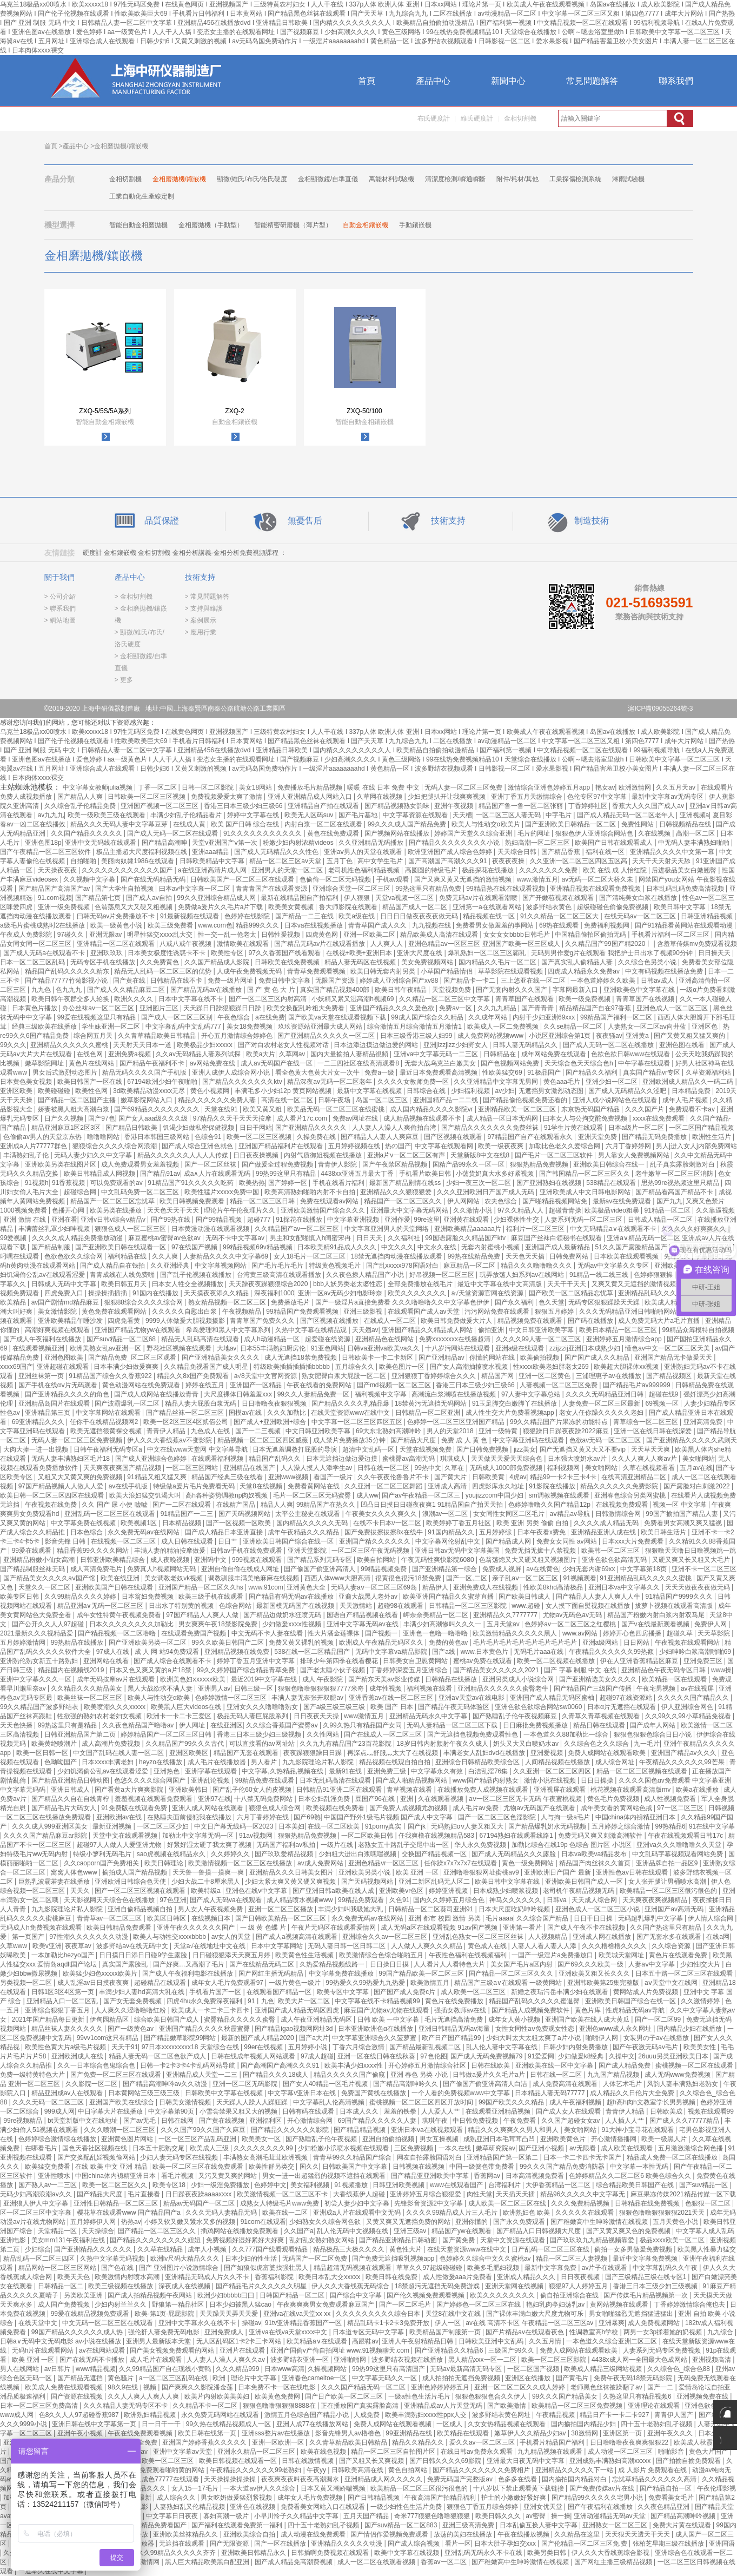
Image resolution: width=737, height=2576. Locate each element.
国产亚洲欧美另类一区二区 (148, 1642)
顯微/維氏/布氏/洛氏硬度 (252, 179)
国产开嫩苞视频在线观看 (558, 898)
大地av (227, 1348)
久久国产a (299, 2231)
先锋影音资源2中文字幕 (429, 2203)
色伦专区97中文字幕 (597, 796)
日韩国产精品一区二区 (293, 2295)
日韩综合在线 (427, 1091)
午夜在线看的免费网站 (320, 1385)
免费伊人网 (711, 1624)
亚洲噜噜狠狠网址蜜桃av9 (482, 1872)
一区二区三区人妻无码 (509, 815)
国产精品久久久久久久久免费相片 (482, 2470)
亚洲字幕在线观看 (211, 1771)
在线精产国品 (236, 1504)
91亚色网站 (327, 1348)
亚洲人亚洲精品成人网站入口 (311, 796)
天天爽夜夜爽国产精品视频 (123, 1468)
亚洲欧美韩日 (189, 1789)
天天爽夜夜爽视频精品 (655, 1900)
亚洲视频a (694, 815)
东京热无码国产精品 (591, 1109)
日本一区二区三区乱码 (33, 962)
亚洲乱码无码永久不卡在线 (484, 2553)
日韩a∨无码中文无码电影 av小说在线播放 (61, 2341)
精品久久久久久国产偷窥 (350, 2074)
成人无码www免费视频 (678, 2074)
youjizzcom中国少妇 (496, 1495)
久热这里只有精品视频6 (638, 2396)
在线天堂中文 (38, 2323)
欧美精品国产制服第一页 (445, 2332)
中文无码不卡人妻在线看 (267, 1633)
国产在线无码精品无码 (154, 879)
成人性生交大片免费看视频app (511, 1412)
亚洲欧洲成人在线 (78, 2056)
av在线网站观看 (103, 2350)
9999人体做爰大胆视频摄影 (186, 1321)
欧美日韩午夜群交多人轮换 (71, 999)
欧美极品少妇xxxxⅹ (205, 1045)
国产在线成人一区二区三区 (383, 1734)
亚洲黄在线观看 (466, 1219)
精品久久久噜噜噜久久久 (537, 1265)
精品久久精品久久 (419, 2442)
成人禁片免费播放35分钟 (350, 1440)
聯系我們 (676, 80)
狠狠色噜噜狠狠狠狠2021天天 (663, 2212)
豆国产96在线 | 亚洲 (385, 1799)
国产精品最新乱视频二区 (425, 2047)
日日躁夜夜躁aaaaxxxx (199, 2194)
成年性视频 (386, 1688)
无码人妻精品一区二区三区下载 (453, 1725)
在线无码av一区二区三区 (641, 916)
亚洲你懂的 (472, 2222)
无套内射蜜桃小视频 (491, 1247)
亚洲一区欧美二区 (370, 934)
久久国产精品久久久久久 (87, 833)
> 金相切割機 (133, 596)
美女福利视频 (310, 2185)
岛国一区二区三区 (382, 1100)
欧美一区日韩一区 (43, 1753)
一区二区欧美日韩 (368, 1835)
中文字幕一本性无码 (640, 2166)
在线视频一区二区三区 (124, 1541)
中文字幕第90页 (172, 2111)
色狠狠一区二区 (708, 2203)
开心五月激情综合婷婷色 (237, 1035)
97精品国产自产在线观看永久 (531, 1137)
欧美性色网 (92, 1091)
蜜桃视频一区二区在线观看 (695, 2065)
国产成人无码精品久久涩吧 (628, 1091)
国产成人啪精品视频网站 (412, 1780)
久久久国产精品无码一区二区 (364, 2387)
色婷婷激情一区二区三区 (231, 1697)
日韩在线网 (178, 2120)
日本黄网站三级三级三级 (144, 2093)
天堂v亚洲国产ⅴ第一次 (225, 842)
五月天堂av (504, 1624)
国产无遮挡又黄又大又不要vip (584, 1449)
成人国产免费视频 (64, 2304)
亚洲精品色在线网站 (385, 1339)
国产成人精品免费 (625, 2065)
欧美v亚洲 (47, 1946)
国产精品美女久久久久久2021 (497, 1670)
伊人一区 (448, 2323)
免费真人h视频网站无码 (162, 1569)
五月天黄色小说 (676, 2222)
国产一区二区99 (659, 2019)
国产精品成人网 (509, 1541)
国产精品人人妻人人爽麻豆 (380, 1137)
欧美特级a (206, 1891)
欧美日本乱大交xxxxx (330, 2277)
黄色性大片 (406, 2249)
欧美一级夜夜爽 (501, 1146)
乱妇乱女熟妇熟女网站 (322, 2240)
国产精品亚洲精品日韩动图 (71, 1780)
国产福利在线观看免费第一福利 (237, 2525)
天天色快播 (17, 1725)
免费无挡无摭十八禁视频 (540, 1550)
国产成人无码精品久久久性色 (277, 852)
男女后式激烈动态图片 (65, 1072)
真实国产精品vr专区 (652, 1072)
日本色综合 (87, 1532)
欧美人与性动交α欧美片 (487, 824)
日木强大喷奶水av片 (578, 1458)
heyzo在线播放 (161, 1762)
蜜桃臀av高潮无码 (409, 1458)
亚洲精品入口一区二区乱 (62, 2001)
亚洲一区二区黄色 (545, 1376)
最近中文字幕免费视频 (646, 2258)
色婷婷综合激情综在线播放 (58, 2139)
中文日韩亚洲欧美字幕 (542, 1330)
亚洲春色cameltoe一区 (315, 2378)
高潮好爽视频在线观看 (58, 1330)
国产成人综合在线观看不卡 (173, 1661)
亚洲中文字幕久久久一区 (36, 1679)
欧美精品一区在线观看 (675, 1679)
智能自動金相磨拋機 (138, 225)
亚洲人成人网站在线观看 (208, 1808)
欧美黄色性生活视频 (305, 1955)
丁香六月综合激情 (359, 2047)
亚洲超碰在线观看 (63, 1366)
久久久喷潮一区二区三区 (120, 2130)
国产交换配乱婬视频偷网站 (97, 2157)
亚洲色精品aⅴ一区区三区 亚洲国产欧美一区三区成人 (485, 944)
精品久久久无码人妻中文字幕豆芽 (119, 824)
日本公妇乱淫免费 (324, 1799)
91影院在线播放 (553, 1486)
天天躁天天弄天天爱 (230, 2313)
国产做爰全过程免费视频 (278, 1164)
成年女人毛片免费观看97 (228, 1982)
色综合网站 (236, 1606)
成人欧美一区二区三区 (474, 1992)
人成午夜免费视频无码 (250, 971)
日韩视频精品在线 (686, 824)
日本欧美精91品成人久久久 (337, 1247)
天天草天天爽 (651, 1449)
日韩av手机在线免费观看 (247, 1550)
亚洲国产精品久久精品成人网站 (428, 1330)
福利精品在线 (128, 1256)
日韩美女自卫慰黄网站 (416, 1661)
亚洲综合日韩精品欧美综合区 (478, 1762)
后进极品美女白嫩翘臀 (685, 870)
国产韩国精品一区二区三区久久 (585, 1173)
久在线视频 (655, 833)
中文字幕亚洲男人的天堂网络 (387, 1229)
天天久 (80, 1891)
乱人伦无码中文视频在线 (353, 2231)
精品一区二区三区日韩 (263, 1201)
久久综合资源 (672, 1946)
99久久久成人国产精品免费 (408, 824)
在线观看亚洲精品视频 (499, 2111)
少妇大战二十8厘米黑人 (206, 1881)
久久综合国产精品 (543, 1918)
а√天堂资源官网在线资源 (489, 1293)
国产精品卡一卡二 (470, 980)
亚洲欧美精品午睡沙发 (71, 1321)
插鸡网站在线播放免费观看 (240, 2231)
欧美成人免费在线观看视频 (64, 2387)
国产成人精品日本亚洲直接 (224, 1532)
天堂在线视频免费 (426, 1449)
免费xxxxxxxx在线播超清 (455, 1339)
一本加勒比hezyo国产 (63, 1955)
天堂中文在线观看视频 (125, 1835)
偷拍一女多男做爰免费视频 (634, 2249)
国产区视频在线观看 (454, 1137)
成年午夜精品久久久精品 (304, 1532)
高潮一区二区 (696, 833)
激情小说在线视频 (550, 1780)
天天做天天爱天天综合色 (507, 1458)
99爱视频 (14, 1238)
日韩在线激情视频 (308, 2461)
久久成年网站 (488, 1017)
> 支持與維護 (204, 608)
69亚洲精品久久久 (39, 1422)
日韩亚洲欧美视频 (399, 2185)
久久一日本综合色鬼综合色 (97, 2065)
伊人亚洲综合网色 (688, 1707)
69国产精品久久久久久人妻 (378, 2120)
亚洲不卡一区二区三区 (704, 1569)
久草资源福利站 (709, 1072)
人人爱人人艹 (441, 2111)
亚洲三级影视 (363, 1311)
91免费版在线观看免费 (135, 1808)
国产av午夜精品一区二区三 (422, 1495)
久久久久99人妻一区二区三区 (539, 1339)
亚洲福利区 (266, 2120)
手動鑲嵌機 (415, 225)
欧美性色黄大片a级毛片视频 (66, 2047)
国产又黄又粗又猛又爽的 (690, 1035)
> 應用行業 (200, 632)
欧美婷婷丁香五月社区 (459, 1523)
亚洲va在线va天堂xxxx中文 (289, 2332)
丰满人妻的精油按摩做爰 (170, 1550)
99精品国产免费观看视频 (303, 1311)
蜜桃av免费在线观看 (483, 1661)
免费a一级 (380, 1072)
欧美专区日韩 (20, 1596)
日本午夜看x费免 (542, 1532)
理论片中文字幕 (254, 2378)
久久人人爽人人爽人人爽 (144, 2396)
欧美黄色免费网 (278, 2396)
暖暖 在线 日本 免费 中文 (384, 787)
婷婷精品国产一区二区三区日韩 (167, 1734)
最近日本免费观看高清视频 (439, 1072)
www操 (721, 1670)
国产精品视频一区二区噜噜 (117, 1633)
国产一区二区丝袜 (211, 1164)
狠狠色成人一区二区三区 (131, 1229)
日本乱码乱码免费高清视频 (686, 888)
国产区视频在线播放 (330, 1321)
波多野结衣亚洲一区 (300, 2359)
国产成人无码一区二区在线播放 (609, 1045)
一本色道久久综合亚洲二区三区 (612, 2341)
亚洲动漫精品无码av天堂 (610, 2516)
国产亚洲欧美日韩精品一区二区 (571, 824)
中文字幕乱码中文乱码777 (184, 1026)
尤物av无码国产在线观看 (540, 1808)
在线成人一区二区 (390, 1321)
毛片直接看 (145, 2194)
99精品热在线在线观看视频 (506, 888)
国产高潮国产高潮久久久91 (448, 861)
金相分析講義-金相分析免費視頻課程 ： (229, 553)
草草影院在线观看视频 (511, 971)
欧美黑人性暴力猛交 (707, 2249)
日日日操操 (598, 1780)
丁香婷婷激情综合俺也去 (690, 2304)
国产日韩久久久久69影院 (446, 2461)
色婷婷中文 (270, 2185)
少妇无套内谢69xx (589, 1569)
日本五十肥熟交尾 (159, 2148)
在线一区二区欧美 (334, 1826)
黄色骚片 (121, 2378)
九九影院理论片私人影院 (318, 1762)
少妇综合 (38, 2249)
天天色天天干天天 (174, 1210)
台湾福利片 (505, 2185)
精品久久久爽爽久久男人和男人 (514, 2130)
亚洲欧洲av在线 (120, 1817)
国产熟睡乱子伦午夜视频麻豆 (516, 1716)
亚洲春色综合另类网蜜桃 (630, 1495)
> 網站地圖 (60, 620)
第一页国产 (29, 1937)
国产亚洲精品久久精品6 (450, 2350)
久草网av (293, 1054)
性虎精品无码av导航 (636, 2010)
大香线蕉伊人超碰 (360, 2194)
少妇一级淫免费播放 (221, 2185)
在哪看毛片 (42, 2148)
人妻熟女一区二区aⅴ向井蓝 (648, 1026)
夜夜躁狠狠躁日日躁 (313, 1753)
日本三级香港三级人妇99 (417, 1035)
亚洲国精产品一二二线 (446, 1100)
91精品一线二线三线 (599, 1275)
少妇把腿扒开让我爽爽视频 (447, 796)
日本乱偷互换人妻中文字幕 (539, 2525)
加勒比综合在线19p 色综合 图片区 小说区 (572, 1845)
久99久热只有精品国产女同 (363, 1725)
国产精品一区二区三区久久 (157, 2231)
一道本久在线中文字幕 (51, 2571)
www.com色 (215, 925)
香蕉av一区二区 (444, 2562)
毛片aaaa (499, 1918)
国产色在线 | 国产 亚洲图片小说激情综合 (160, 2268)
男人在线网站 (20, 2369)
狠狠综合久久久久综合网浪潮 (115, 1146)
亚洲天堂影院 (308, 1550)
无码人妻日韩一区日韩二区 (347, 1946)
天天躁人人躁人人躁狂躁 (252, 2102)
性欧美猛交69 (503, 1072)
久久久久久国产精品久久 (694, 1697)
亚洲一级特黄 (499, 1431)
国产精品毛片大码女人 (64, 1808)
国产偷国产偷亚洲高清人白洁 (486, 2084)
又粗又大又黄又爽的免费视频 (81, 1477)
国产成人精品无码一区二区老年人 (626, 815)
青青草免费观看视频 (317, 971)
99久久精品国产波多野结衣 (40, 1707)
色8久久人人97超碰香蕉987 (80, 2415)
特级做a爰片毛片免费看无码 (194, 1486)
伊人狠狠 (357, 898)
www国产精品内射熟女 (486, 1780)
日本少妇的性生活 (251, 2258)
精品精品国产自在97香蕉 (596, 1008)
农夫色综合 (501, 1201)
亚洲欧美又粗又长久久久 (595, 1973)
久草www (14, 1946)
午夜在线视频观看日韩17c (686, 1835)
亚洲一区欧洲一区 (279, 2442)
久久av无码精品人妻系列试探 (199, 1054)
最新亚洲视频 (112, 1826)
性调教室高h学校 (594, 2332)
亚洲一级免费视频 (64, 907)
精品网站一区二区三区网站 (58, 2268)
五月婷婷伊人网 (93, 2222)
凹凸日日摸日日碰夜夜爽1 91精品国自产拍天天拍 (433, 1504)
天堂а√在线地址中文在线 (211, 1946)
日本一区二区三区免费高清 (39, 2405)
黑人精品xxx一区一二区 (483, 2359)
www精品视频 (96, 2369)
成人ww (367, 1495)
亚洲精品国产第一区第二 (503, 2157)
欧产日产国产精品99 (452, 2038)
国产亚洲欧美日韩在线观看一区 (121, 1247)
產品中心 (433, 80)
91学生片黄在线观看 (574, 1127)
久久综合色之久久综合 (597, 1743)
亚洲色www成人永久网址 (616, 2028)
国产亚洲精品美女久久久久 (221, 1357)
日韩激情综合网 (618, 1514)
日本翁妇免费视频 (148, 1596)
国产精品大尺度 (413, 1440)
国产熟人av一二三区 (48, 2185)
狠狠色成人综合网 (275, 1808)
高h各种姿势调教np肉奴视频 (227, 1495)
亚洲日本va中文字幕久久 (625, 1587)
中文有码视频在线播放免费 (665, 971)
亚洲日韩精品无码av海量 (455, 2028)
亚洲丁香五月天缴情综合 (527, 796)
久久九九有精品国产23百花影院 (346, 1743)
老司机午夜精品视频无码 (579, 1891)
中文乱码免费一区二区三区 (141, 1192)
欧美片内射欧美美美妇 (217, 2396)
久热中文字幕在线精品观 (311, 1330)
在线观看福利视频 (218, 1458)
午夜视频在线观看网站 (688, 1642)
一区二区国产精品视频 (701, 1127)
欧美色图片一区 (402, 1366)
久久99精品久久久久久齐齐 (177, 2553)
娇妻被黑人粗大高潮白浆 (74, 1109)
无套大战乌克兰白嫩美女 (440, 1063)
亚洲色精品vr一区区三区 (384, 1863)
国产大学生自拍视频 (125, 888)
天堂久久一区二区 (45, 1587)
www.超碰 (527, 1606)
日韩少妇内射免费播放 (576, 2047)
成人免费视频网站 (654, 2323)
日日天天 (370, 1238)
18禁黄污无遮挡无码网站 (432, 1403)
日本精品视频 (182, 1523)
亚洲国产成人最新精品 (558, 1247)
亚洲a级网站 (601, 1642)
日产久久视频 (64, 1118)
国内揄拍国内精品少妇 (584, 2424)
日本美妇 (291, 1826)
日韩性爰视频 (281, 934)
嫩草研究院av (495, 2148)
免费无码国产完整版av (460, 2479)
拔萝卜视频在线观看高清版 (674, 1606)
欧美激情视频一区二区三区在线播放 (241, 1863)
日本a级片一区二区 (637, 1127)
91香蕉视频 (69, 1183)
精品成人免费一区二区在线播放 (673, 2157)
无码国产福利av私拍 (286, 1845)
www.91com (265, 1587)
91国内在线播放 (156, 1293)
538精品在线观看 (612, 1183)
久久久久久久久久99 (264, 2148)
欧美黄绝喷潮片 (54, 1743)
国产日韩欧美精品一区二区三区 (281, 1918)
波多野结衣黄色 (549, 907)
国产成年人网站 (653, 1725)
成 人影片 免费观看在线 (653, 2470)
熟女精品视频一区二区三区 (228, 1302)
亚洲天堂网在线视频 (515, 2286)
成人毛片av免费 (476, 1808)
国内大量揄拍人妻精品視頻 (350, 1054)
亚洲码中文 (211, 1560)
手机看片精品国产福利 (553, 2442)
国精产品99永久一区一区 (470, 1164)
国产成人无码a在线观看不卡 (45, 953)
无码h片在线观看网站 (44, 2350)
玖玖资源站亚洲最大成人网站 (321, 1026)
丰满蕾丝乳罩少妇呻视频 (54, 1229)
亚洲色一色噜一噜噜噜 (436, 1633)
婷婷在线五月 (205, 1385)
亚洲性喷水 (55, 2176)
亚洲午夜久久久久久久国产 (196, 1927)
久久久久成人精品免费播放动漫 (78, 1238)
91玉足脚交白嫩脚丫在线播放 (515, 1403)
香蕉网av (488, 2176)
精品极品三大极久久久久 (349, 2249)
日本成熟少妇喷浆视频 (506, 1891)
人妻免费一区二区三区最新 (602, 1403)
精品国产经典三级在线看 (227, 1477)
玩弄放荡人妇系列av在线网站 (523, 1275)
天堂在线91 (222, 1109)
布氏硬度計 (433, 118)
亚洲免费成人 (224, 2332)
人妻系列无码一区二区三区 (584, 1219)
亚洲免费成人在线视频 (486, 1587)
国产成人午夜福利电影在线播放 (188, 1973)
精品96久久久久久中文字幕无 (583, 2194)
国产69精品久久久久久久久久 (157, 1109)
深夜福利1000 (274, 1293)
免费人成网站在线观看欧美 (607, 1753)
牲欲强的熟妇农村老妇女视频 (100, 1716)
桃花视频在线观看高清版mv (631, 1789)
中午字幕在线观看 (645, 1063)
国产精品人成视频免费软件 (531, 2010)
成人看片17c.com (303, 1118)
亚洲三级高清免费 (469, 2525)
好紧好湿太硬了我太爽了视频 (210, 1845)
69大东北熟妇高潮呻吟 (389, 1431)
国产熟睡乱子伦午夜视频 (321, 2139)
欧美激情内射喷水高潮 (128, 2277)
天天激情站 (357, 1606)
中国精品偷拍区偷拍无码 (591, 934)
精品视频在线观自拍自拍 (395, 1762)
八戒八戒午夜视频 (186, 944)
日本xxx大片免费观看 (633, 1541)
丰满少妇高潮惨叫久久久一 (443, 1624)
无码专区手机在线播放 (103, 962)
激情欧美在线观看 (243, 944)
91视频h (37, 1183)
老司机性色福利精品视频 (364, 870)
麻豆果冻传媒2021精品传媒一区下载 (683, 2194)
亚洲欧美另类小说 (365, 1872)
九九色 (41, 990)
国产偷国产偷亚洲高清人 (320, 1569)
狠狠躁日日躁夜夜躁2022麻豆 (566, 1431)
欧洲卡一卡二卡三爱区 (180, 1716)
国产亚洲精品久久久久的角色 (68, 1394)
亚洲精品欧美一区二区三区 (517, 1109)
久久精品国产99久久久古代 (185, 1743)
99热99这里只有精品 (286, 1173)
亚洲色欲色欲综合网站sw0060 (539, 1707)
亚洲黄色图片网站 (128, 2139)
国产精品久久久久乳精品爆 (351, 1403)
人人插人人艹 (625, 2120)
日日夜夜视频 (581, 2277)
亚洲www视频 (289, 1477)
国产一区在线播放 (281, 2543)
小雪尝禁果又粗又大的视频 (239, 2111)
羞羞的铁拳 (401, 2111)
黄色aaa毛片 (562, 1081)
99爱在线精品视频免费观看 (91, 2313)
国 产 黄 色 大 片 (272, 990)
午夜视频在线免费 (51, 1504)
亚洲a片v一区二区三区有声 (407, 1155)
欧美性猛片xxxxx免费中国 (222, 1192)
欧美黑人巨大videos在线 (187, 1707)
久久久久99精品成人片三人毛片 (453, 2212)
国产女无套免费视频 (133, 2001)
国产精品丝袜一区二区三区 (185, 1412)
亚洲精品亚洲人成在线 (604, 1532)
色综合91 (209, 1137)
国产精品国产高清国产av (55, 888)
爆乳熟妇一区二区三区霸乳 (487, 953)
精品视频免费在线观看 (530, 1321)
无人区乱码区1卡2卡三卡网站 (239, 2341)
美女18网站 (256, 787)
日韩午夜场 (335, 1100)
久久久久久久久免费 (549, 870)
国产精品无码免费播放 (655, 1137)
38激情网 (585, 2433)
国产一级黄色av (131, 2028)
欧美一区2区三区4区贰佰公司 (186, 1422)
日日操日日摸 (390, 1964)
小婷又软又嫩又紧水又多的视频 (190, 2222)
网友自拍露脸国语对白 (430, 2157)
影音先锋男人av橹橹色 (348, 2433)
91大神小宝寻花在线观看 (639, 2130)
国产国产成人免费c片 (405, 1992)
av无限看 (583, 2148)
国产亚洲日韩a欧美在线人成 (334, 1891)
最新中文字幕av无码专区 (668, 796)
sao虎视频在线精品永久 (172, 1854)
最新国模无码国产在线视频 (296, 1606)
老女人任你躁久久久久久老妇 (602, 1412)
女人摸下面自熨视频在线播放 (589, 1606)
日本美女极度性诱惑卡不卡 (167, 953)
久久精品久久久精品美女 (87, 1688)
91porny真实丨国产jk (396, 1826)
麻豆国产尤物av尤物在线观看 (387, 2010)
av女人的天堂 (232, 1937)
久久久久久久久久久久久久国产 (128, 870)
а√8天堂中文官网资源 (266, 1376)
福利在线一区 (606, 852)
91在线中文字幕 (712, 1826)
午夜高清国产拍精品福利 (440, 2497)
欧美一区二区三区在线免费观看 (198, 2166)
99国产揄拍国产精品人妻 (683, 1514)
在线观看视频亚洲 (39, 1348)
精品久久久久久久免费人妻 (217, 1100)
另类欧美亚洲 (84, 2295)
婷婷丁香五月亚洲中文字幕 (256, 1661)
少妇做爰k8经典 (582, 2056)
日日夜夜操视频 (256, 1155)
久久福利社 (405, 1238)
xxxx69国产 (16, 1366)
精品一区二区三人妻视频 (572, 2258)
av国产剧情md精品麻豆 (66, 1302)
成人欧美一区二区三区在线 (508, 2203)
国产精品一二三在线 (305, 916)
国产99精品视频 (220, 1219)
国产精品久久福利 (592, 1072)
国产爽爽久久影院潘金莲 (198, 2387)
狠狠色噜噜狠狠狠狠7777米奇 (322, 1688)
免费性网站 (638, 824)
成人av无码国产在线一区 (277, 1063)
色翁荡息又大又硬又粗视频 (134, 907)
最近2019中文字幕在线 (265, 1679)
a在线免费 (270, 1017)
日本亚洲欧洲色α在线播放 (376, 2028)
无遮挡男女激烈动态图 (552, 1091)
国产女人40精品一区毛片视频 (326, 2084)
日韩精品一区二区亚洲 (428, 1412)
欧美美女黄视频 (291, 907)
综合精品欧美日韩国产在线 (635, 2185)
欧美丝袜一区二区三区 (90, 1697)
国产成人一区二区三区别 (177, 1017)
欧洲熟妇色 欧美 (527, 2212)
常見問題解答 (592, 80)
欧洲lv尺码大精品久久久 (186, 2258)
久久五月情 (546, 2341)
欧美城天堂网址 (622, 1955)
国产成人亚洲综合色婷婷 (151, 1458)
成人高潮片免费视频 (112, 1743)
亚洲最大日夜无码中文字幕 (526, 2461)
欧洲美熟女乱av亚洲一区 (106, 1348)
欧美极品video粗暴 (613, 1210)
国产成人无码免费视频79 (487, 2056)
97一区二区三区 (681, 1808)
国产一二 (661, 2387)
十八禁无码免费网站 (264, 1799)
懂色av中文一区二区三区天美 (668, 1348)
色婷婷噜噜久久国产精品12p (550, 1504)
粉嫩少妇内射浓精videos (299, 842)
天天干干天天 (567, 1284)
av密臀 (536, 2516)
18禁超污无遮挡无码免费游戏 (438, 2286)
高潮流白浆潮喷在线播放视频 (454, 1394)
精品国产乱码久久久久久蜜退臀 (535, 2001)
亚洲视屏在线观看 (560, 1789)
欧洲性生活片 (712, 1137)
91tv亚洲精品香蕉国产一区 (304, 2323)
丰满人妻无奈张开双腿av (308, 1697)
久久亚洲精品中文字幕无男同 (497, 1081)
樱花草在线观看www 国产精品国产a (129, 2212)
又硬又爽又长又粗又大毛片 (692, 1560)
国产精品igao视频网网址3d (294, 2028)
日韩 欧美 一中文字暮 (389, 2019)
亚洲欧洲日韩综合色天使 (131, 1881)
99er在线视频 (264, 2047)
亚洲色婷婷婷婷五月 (441, 2387)
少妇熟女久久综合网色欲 (325, 2222)
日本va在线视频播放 (314, 925)
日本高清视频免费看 (536, 2176)
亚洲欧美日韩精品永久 (254, 2553)
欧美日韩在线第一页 (208, 2433)
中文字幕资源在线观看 (416, 815)
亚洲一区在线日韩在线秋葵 (377, 2056)
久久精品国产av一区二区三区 (298, 1229)
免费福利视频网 (607, 925)
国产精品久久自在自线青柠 (71, 1799)
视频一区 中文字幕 (680, 1504)
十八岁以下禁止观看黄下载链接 (519, 2488)
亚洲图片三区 (160, 1008)
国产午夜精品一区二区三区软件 (46, 852)
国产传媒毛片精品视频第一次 (646, 2295)
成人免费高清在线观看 (566, 2084)
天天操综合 (98, 2231)
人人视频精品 (548, 1937)
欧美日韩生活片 (664, 1532)
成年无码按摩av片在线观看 (117, 1679)
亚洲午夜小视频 (80, 2433)
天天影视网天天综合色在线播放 (110, 1900)
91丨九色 (261, 2001)
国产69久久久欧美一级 (591, 1964)
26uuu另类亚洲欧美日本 (674, 2056)
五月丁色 (340, 861)
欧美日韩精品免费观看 (120, 1927)
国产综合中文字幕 (356, 2295)
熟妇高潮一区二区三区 (538, 842)
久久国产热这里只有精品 (666, 1927)
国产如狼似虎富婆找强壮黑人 (267, 2268)
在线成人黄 (190, 824)
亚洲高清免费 (703, 1422)
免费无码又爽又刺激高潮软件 (601, 1835)
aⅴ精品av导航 (571, 1514)
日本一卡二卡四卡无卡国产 (583, 2157)
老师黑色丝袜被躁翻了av (607, 2387)
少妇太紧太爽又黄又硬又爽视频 (291, 1881)
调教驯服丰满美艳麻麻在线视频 (254, 1578)
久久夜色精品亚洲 (664, 2507)
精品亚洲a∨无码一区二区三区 (101, 1606)
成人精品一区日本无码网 (503, 1118)
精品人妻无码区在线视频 (360, 962)
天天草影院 (715, 1633)
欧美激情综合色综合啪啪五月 (382, 1955)
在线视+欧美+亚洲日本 (360, 953)
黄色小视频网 (210, 1091)
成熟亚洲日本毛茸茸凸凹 (499, 2139)
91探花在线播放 (300, 1219)
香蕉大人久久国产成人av (649, 806)
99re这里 (427, 1219)
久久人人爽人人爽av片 (645, 1458)
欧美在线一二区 (285, 2212)
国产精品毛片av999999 (637, 1385)
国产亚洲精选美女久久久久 (599, 1679)
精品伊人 (436, 1587)
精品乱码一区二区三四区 (39, 2258)
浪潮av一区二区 (446, 1514)
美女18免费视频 (251, 1026)
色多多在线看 (518, 2479)
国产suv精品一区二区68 (122, 1339)
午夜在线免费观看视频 (141, 2433)
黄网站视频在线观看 (620, 2304)
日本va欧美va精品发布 (595, 1854)
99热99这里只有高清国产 (389, 2369)
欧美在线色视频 (324, 2451)
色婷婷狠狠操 (654, 1275)
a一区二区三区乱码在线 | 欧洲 (183, 2378)
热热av (131, 2222)
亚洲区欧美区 (189, 1753)
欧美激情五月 (430, 1982)
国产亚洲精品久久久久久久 (94, 2249)
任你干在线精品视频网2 (105, 1422)
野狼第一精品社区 (178, 2304)
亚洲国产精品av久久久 (684, 1753)
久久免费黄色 (160, 962)
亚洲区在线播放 (528, 2378)
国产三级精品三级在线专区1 (646, 2277)
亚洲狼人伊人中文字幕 (36, 2203)
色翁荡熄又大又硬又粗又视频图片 (528, 1560)
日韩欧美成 (667, 2111)
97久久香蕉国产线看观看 (286, 953)
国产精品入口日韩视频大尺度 (539, 2231)
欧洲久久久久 (134, 999)
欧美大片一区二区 (304, 2001)
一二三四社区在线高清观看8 (359, 1063)
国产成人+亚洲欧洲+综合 (271, 1422)
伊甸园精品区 (110, 2019)
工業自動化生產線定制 (141, 196)
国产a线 (444, 1651)
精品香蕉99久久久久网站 (94, 1550)
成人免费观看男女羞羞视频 (141, 1164)
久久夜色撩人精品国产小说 (366, 1275)
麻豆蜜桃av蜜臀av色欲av (165, 1238)
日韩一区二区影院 (208, 787)
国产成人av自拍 (150, 898)
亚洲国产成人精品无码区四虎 (298, 2010)
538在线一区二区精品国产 (312, 1651)
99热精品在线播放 (78, 1642)
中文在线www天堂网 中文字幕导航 (198, 1449)
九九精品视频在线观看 (550, 2451)
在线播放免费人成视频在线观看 (483, 1789)
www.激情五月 (538, 879)
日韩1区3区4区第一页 (63, 1992)
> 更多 (124, 680)
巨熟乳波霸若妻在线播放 (54, 1881)
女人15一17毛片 (195, 2488)
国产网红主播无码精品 (271, 1973)
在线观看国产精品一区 (280, 1992)
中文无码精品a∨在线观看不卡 (614, 1229)
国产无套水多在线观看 (669, 1937)
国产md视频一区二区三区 (395, 1385)
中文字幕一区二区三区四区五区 (357, 1422)
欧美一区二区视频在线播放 (556, 1661)
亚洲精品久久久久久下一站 (575, 2470)
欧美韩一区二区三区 (611, 1550)
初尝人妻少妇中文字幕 (357, 2203)
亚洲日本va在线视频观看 (427, 2130)
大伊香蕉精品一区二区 (559, 2185)
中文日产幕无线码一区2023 (234, 1826)
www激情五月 (365, 1716)
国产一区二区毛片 (406, 2304)
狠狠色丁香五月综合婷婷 (483, 2507)
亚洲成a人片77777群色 (34, 1146)
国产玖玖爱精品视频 (285, 1854)
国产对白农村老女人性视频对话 (284, 1045)
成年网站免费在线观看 (554, 1054)
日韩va (557, 1900)
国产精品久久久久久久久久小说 (455, 842)
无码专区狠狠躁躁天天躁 (604, 1302)
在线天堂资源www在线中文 (351, 1412)
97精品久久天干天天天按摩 (233, 1118)
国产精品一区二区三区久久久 (512, 1973)
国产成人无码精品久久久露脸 (514, 1854)
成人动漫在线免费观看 (314, 2534)
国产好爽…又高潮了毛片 (189, 1964)
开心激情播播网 (614, 2139)
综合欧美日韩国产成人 (167, 2019)
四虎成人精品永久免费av (584, 971)
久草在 (455, 1468)
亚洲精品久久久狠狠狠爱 (396, 1192)
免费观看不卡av (692, 1109)
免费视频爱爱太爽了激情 (227, 796)
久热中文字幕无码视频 (113, 2258)
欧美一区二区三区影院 (554, 2359)
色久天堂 (552, 1302)
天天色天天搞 (526, 1256)
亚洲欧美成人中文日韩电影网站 (586, 1192)
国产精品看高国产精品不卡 (675, 1192)
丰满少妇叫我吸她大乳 (351, 1909)
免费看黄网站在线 (314, 1486)
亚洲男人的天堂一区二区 (287, 870)
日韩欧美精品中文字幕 (213, 861)
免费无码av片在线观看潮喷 (479, 898)
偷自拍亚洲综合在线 (570, 2295)
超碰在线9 (664, 1394)
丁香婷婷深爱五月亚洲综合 (409, 1670)
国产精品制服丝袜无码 (33, 1569)
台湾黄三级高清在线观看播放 (280, 1275)
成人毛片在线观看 (156, 2359)
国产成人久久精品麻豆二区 (127, 990)
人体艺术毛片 (623, 2084)
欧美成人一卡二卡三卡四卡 (211, 2010)
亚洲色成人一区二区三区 (672, 1008)
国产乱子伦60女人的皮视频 (253, 1789)
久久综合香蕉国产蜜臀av (283, 1725)
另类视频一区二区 (27, 1982)
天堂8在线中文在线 (454, 2313)
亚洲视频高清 (712, 2359)
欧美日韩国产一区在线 (90, 1081)
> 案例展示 (200, 620)
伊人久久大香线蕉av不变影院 (170, 1440)
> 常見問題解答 (207, 596)
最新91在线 (346, 1771)
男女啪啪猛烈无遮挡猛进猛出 (632, 2313)
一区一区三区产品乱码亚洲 (198, 2139)
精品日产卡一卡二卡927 (615, 2415)
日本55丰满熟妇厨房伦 (274, 1348)
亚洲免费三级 (387, 1771)
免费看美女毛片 (671, 2497)
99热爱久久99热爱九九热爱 (366, 1982)
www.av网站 (581, 1633)
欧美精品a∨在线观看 (318, 2341)
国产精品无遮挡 (80, 2378)
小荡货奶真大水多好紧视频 (495, 1173)
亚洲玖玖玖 (107, 953)
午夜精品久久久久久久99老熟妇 (256, 2470)
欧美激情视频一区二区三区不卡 (283, 2194)
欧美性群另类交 (272, 2166)
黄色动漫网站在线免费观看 (142, 1385)
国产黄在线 (130, 980)
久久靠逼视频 (715, 1210)
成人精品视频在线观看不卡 (423, 1118)
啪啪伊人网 (603, 2038)
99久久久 (13, 1045)
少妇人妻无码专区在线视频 (180, 2157)
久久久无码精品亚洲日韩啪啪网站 (628, 1311)
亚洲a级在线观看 (520, 1348)
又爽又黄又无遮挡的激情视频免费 (641, 1284)
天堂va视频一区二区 (405, 898)
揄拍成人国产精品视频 (135, 1872)
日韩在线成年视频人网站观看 (254, 2056)
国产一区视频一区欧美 (239, 1523)
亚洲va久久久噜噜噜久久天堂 (679, 1845)
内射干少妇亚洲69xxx (545, 1017)
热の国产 (398, 1146)
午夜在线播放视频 (524, 2534)
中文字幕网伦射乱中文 (448, 1541)
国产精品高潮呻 (165, 842)
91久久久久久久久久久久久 (263, 833)
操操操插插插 (108, 1293)
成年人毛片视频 (685, 1100)
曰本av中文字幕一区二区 (196, 888)
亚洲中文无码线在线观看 (101, 842)
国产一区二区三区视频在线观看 (141, 1891)
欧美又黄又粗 (263, 1109)
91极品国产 (544, 1072)
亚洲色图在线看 (682, 1045)
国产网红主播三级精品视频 (614, 2562)
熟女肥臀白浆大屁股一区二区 (345, 1376)
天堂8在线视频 (262, 1486)
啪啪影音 (672, 2451)
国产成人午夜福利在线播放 (43, 1339)
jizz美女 (525, 1449)
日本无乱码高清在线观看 (336, 1780)
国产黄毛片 (573, 2378)
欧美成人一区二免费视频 (503, 1026)
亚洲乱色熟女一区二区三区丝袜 (479, 1937)
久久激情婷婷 (701, 2001)
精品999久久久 (258, 925)
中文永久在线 (437, 1247)
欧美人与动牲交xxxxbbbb (170, 1937)
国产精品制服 (51, 1247)
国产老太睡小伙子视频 (333, 1670)
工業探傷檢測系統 (575, 179)
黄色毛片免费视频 (614, 1799)
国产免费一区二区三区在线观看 (116, 2074)
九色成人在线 (211, 1431)
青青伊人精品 (167, 1431)
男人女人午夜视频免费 (211, 1909)
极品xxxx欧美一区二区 (673, 2240)
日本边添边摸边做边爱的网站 (377, 1045)
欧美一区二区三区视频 (260, 1137)
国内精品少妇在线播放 (690, 2028)
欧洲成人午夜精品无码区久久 (382, 1642)
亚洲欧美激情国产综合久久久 (324, 1210)
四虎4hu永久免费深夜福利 (205, 2001)
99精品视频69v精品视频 (258, 1247)
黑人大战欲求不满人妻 (161, 1688)
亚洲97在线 (214, 1799)
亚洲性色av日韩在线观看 (632, 1872)
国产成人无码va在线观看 (226, 1900)
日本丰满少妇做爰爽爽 (127, 1366)
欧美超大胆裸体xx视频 (627, 1366)
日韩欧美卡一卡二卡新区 (378, 1357)
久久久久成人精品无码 (607, 1523)
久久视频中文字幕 (90, 879)
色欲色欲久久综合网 (74, 1256)
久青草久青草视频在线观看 (601, 1716)
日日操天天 (715, 953)
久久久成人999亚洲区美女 (50, 1826)
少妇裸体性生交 (517, 1219)
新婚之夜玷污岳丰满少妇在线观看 (560, 1992)
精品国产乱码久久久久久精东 (68, 971)
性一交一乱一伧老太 (228, 934)
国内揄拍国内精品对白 (575, 2479)
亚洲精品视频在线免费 (237, 1651)
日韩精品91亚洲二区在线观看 (339, 1789)
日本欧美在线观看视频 (627, 1256)
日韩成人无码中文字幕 (64, 1284)
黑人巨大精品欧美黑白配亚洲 (208, 2562)
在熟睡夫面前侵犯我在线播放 (190, 1817)
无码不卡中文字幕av (235, 1238)
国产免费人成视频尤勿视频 (409, 1808)
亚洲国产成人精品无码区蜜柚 (553, 1697)
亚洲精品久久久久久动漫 (347, 2543)
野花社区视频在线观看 (180, 1348)
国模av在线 (246, 1412)
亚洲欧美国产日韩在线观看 (115, 1587)
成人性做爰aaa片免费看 (458, 2277)
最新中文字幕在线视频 (370, 1091)
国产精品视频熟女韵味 (397, 806)
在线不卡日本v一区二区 (388, 1523)
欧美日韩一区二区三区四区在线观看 (52, 1495)
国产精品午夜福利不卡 (152, 1063)
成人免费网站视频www (491, 1035)
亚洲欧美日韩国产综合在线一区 (289, 1541)
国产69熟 (307, 1817)
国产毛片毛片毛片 (278, 1265)
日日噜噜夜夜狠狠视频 (275, 1403)
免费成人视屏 (502, 1569)
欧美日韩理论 (164, 1863)
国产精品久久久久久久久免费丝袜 (490, 1127)
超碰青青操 (565, 1210)
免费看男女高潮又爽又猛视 (683, 1523)
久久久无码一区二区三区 (48, 2102)
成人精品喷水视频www (300, 1900)
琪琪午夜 (435, 2120)
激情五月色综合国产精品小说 (307, 2415)
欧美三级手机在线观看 (211, 1596)
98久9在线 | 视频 (133, 2387)
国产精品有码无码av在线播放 (292, 1596)
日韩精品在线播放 (452, 1679)
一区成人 (450, 2424)
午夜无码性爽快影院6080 (438, 1560)
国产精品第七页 (98, 898)
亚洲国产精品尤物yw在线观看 (138, 1330)
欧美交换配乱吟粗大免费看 (306, 1008)
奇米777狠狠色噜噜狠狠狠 (433, 2516)
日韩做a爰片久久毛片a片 (490, 2074)
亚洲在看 (64, 1219)
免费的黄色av (449, 1642)
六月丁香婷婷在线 (263, 1817)
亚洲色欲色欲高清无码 (615, 1560)
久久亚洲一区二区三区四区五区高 (579, 861)
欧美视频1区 (139, 1523)
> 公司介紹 (60, 596)
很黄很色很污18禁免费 (409, 1578)
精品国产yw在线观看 (462, 2231)
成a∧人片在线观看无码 (218, 1173)
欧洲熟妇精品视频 (150, 2415)
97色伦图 (433, 2056)
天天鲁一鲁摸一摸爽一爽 (208, 1872)
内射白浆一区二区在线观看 (324, 824)
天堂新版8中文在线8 (481, 1155)
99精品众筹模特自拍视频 (698, 1330)
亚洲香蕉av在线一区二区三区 (392, 1697)
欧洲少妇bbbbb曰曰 (226, 2295)
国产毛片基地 (358, 815)
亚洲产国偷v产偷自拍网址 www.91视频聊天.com (340, 2350)
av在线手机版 (129, 1486)
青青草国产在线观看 (525, 999)
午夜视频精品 (242, 1311)
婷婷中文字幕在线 (254, 815)
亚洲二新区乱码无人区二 (435, 1881)
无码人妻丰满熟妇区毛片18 (71, 1458)
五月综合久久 (355, 1366)
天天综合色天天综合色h (580, 1063)
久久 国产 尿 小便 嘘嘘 (115, 1504)
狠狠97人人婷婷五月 (579, 2286)
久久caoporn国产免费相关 (102, 1863)
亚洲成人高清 (448, 1486)
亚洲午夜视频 (454, 806)
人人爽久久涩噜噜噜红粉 (131, 2010)
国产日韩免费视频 (483, 1449)
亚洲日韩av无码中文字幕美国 (458, 1550)
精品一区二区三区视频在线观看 (642, 1771)
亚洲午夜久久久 (670, 2433)
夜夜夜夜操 (509, 861)
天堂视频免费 (452, 990)
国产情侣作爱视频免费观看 (390, 2534)
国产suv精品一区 (704, 2185)
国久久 (309, 2166)
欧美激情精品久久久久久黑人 (516, 1633)
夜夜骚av (609, 1035)
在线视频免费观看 (622, 1504)
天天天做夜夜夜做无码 (698, 1587)
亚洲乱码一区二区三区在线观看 (110, 1514)
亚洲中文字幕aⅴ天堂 (183, 2451)
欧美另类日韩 (547, 2553)
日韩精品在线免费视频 (648, 2203)
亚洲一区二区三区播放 (281, 1909)
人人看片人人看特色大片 (450, 1964)
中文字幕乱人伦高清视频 (329, 2102)
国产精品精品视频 (360, 2130)
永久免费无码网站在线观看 (221, 2415)
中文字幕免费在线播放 (342, 1973)
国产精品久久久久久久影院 (290, 2130)
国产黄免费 (459, 2240)
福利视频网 (564, 1468)
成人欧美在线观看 (627, 2148)
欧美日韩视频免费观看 (193, 1201)
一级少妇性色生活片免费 (406, 2507)
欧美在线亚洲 (121, 1578)
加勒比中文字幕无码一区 (198, 1835)
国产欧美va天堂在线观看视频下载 (338, 1017)
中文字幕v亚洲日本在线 (302, 2093)
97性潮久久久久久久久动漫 (89, 1937)
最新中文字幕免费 (551, 2268)
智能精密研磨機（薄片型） (293, 225)
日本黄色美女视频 (27, 1081)
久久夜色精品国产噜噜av (139, 1725)
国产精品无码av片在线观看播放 (320, 944)
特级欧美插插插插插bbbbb (293, 1366)
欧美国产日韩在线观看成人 (614, 842)
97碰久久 (71, 934)
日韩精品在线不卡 (177, 980)
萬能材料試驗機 (391, 179)
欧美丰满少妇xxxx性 (354, 2065)
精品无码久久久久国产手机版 (145, 1072)
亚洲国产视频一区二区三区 (160, 806)
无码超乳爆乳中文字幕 (651, 1918)
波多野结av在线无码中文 (133, 1946)
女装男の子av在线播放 (656, 2038)
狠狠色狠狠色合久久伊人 (491, 2396)
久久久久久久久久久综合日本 (379, 2313)
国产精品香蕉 (561, 852)
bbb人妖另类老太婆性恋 (348, 1284)
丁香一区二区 (158, 787)
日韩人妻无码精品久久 (526, 1045)
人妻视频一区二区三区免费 (559, 1385)
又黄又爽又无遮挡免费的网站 (409, 2222)
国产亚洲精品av (442, 1357)
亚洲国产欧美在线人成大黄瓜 (588, 2019)
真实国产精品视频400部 (335, 990)
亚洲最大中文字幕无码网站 (410, 1210)
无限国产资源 (335, 980)
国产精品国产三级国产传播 (593, 1688)
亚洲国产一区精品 (256, 1385)
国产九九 (669, 1201)
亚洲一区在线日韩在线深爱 (653, 1431)
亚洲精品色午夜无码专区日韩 (664, 1670)
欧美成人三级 (210, 2148)
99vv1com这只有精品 (109, 2038)
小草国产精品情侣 (447, 971)
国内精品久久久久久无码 (312, 1523)
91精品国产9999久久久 (680, 1596)
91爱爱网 (541, 2056)
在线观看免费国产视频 (194, 1633)
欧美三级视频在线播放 (121, 2286)
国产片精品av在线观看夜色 (526, 2332)
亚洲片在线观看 (243, 2350)
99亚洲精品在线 (410, 2433)
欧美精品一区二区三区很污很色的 (669, 1891)
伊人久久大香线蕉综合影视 (611, 2553)
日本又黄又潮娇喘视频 (334, 2488)
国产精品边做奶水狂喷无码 (283, 1615)
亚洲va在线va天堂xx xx (298, 2313)
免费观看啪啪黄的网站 (173, 2470)
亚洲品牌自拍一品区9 (668, 1863)
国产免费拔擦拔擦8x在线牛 (384, 1532)
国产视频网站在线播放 (397, 833)
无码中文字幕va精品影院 (392, 1651)
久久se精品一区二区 (573, 1026)
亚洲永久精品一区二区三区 (257, 2451)
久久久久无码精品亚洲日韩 (605, 1394)
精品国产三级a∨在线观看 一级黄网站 (508, 1982)
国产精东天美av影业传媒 (385, 1679)
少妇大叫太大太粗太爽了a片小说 (534, 2038)
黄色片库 (588, 2010)
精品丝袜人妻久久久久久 (67, 2028)
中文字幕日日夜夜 (173, 2516)
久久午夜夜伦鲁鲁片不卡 (393, 1477)
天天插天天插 (516, 2194)
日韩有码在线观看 (309, 2111)
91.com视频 (55, 898)
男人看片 (264, 1762)
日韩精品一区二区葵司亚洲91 (431, 1909)
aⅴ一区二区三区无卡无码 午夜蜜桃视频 (526, 1799)
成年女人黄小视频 (515, 2019)
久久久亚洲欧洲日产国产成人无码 (486, 1192)
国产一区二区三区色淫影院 (497, 1817)
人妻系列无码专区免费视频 (662, 2350)
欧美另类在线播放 (116, 1210)
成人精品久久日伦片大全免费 (633, 2093)
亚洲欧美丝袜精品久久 (186, 2534)
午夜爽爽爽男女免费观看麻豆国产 (326, 2304)
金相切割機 (520, 118)
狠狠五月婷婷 (555, 1311)
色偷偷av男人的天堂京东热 (43, 1137)
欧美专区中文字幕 (343, 1992)
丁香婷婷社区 (588, 806)
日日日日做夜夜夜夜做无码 (420, 916)
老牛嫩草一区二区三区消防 (675, 1173)
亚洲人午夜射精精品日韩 (418, 2341)
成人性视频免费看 (671, 1799)
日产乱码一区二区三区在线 (551, 2249)
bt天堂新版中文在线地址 (83, 2120)
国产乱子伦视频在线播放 (196, 1275)
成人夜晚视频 (170, 1560)
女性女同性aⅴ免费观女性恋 (535, 2028)
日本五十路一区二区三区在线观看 (684, 1973)
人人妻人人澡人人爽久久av (227, 2359)
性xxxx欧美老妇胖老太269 (551, 1366)
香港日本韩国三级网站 (157, 1137)
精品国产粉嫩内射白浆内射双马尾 (656, 1615)
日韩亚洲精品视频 (707, 916)
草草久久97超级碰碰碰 (430, 2268)
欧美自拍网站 (377, 1560)
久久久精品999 (238, 2369)
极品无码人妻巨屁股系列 (253, 1716)
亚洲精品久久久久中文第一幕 (673, 852)
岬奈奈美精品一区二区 (436, 1615)
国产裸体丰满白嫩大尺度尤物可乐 (535, 2313)
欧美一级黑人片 (664, 2139)
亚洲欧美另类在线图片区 (61, 1164)
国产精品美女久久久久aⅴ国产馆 (50, 1578)
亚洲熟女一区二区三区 (615, 2525)
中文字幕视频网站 (221, 1265)
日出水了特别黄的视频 (182, 1606)
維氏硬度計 (477, 118)
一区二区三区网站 (193, 1468)
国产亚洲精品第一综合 (445, 1569)
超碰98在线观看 (401, 1606)
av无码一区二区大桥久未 (598, 879)
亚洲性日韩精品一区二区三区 (117, 2203)
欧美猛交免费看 (48, 2166)
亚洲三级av (411, 2231)
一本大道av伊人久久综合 (260, 2488)
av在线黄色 (542, 1569)
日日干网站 (256, 1127)
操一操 (560, 2516)
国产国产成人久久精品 (598, 1357)
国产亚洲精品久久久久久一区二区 (326, 1035)
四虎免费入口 (64, 1293)
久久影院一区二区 (92, 2084)
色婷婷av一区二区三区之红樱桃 (571, 1624)
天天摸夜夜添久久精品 (217, 1293)
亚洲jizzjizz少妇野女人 (456, 1045)
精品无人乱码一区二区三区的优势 (163, 971)
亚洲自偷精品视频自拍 (141, 1909)
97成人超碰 (317, 2056)
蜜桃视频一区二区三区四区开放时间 (422, 2102)
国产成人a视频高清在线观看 (297, 1937)
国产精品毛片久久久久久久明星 (262, 2286)
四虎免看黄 (125, 1321)
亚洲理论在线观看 (654, 2405)
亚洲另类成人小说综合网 (518, 1679)
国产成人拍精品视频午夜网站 (151, 2295)
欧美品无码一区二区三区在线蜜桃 (336, 1109)
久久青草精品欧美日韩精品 (157, 1035)
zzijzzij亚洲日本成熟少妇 (585, 1348)
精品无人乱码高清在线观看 (201, 1339)
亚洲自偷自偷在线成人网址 (241, 1569)
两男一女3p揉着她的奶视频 (663, 2332)
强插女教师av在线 (461, 2010)
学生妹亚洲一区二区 (112, 1026)
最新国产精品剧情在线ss (405, 1183)
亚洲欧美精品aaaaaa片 (468, 1229)
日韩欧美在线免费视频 (288, 962)
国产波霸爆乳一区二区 (128, 1403)
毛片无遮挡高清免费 (454, 2019)
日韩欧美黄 (489, 1477)
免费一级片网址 (231, 980)
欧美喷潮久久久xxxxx (115, 1707)
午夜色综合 (234, 1017)
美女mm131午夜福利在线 (69, 2240)
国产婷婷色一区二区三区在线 (479, 2304)
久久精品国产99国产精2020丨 (609, 944)
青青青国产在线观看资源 (272, 888)
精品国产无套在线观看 (247, 1753)
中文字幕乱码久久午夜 (666, 2268)
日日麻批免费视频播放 (536, 1725)
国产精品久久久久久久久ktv (243, 1081)
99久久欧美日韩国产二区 (228, 1642)
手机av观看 (393, 879)
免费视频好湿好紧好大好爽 (245, 2240)
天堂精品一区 (58, 2231)
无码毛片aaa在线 (539, 1651)
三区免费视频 (414, 2148)
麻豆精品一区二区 (470, 1265)
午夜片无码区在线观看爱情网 (334, 1927)
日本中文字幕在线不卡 (191, 999)
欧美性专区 (228, 953)
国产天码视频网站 (245, 1514)
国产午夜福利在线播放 (601, 2507)
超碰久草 (680, 1633)
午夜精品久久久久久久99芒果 (682, 1762)
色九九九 (69, 990)
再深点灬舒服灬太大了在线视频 (393, 1753)
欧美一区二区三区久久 (115, 2185)
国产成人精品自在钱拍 (113, 1265)
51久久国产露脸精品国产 (632, 1247)
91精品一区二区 (669, 1210)
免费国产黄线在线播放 (374, 2093)
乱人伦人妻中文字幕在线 (502, 2047)
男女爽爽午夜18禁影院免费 (218, 1624)
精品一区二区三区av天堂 (286, 861)
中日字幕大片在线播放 (111, 2111)
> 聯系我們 (60, 608)
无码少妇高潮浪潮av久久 (37, 2194)
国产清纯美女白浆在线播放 (639, 898)
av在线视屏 (698, 1688)
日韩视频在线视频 (419, 2166)
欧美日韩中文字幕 (680, 907)
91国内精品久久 (452, 1532)
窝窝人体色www (75, 1872)
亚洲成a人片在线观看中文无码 (358, 2212)
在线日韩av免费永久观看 (477, 2451)
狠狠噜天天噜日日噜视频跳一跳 (690, 1550)
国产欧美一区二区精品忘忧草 (572, 1293)
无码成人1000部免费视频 (506, 1468)
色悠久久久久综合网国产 (150, 1780)
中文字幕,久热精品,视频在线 (283, 1771)
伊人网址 (193, 1725)
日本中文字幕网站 (277, 1946)
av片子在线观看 (605, 2268)
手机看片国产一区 (216, 1992)
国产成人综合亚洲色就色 (198, 1146)
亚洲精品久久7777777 (506, 1615)
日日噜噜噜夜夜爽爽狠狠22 (630, 2442)
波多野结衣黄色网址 (502, 2415)
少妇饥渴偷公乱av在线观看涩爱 (103, 1771)
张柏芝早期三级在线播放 (669, 2543)
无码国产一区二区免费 (315, 2258)
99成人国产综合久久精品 (428, 1017)
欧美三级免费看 (171, 925)
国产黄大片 (451, 1477)
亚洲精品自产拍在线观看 (324, 806)
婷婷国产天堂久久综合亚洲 (474, 833)
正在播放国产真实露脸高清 (360, 2405)
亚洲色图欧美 (64, 1357)
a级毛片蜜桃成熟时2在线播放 (43, 925)
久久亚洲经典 (170, 1265)
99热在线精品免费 (475, 1256)
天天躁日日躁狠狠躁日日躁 (223, 1008)
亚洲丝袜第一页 (41, 1376)
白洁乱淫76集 (489, 1771)
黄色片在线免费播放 (455, 2001)
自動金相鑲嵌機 (365, 225)
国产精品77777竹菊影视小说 (67, 980)
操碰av (252, 2323)
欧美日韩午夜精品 (401, 990)
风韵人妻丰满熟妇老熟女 (683, 2084)
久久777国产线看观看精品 (270, 2249)
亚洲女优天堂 (543, 2507)
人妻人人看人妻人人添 (545, 1946)
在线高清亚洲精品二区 (634, 1477)
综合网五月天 (94, 1035)
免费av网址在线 (356, 1118)
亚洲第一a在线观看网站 (488, 907)
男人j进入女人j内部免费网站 (696, 1146)
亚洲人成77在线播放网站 (313, 2424)
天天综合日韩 (517, 852)
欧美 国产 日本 (392, 1707)
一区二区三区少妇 (163, 1826)
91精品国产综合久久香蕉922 (111, 1376)
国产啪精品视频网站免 (555, 1201)
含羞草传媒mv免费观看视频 (697, 944)
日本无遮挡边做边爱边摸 (342, 1458)
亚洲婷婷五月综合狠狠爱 (426, 2194)
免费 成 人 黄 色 (465, 1440)
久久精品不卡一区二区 (205, 2405)
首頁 (366, 80)
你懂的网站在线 (492, 1357)
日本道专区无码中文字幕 (369, 2332)
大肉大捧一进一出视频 (36, 1449)
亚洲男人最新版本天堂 (159, 2341)
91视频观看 (579, 1578)
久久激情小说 (473, 1210)
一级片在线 (338, 1845)
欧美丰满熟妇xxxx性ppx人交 (427, 2415)
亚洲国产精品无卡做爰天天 (674, 1357)
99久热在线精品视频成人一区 (229, 2424)
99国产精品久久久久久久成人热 (78, 2332)
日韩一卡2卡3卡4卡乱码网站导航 (188, 2065)
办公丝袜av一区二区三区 (99, 1008)
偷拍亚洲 (492, 1330)
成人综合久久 (177, 2497)
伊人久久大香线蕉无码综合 (351, 2286)
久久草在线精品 (160, 2249)
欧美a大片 (261, 1054)
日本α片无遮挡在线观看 (622, 1707)
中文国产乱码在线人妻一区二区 (119, 1753)
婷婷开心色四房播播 (633, 1633)
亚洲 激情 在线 (25, 1219)
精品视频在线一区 (489, 916)
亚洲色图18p (43, 842)
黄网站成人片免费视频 (646, 1992)
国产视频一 (382, 1633)
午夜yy (317, 2470)
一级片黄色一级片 (295, 1982)
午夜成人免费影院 (27, 934)
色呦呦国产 (61, 1762)
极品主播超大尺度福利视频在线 (142, 852)
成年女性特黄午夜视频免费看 (120, 1615)
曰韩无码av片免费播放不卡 (117, 916)
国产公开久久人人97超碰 (49, 1624)
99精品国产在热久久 (326, 1504)
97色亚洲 (173, 1900)
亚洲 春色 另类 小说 (419, 2074)
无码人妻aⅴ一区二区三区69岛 (375, 1587)
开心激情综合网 (310, 2120)
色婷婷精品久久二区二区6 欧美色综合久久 (631, 2176)
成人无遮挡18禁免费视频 (301, 1357)
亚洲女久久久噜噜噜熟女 (263, 1707)
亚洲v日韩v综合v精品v (114, 1219)
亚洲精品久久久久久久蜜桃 (70, 1045)
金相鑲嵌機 (120, 553)
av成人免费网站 (321, 1863)
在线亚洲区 (226, 1725)
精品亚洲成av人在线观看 (68, 2093)
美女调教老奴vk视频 (174, 1578)
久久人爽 (166, 1256)
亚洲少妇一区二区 (612, 1081)
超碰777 (260, 1219)
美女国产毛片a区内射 (522, 1964)
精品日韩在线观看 (600, 1725)
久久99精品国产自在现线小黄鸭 (166, 2369)
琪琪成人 (454, 1458)
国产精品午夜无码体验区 (454, 1707)
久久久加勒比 (287, 1412)
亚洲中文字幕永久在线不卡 (198, 2323)
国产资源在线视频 (77, 2396)
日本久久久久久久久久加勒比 (132, 1624)
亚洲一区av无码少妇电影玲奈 (341, 1293)
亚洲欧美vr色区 (402, 1891)
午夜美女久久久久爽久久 (382, 1514)
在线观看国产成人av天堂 (424, 1311)
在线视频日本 (211, 1918)
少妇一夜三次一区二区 (479, 1183)
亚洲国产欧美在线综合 (122, 2102)
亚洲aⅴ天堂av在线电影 (473, 1697)
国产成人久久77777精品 (685, 2120)
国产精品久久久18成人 (276, 2074)
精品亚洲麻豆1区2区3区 (66, 1127)
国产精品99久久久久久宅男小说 (598, 2497)
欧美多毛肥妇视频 (494, 2268)
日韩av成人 (658, 980)
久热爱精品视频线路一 (333, 1964)
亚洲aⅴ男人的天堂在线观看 (364, 852)
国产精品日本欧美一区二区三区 (149, 2461)
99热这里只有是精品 (68, 1725)
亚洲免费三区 (703, 1661)
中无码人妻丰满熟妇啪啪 (694, 842)
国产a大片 (314, 2038)
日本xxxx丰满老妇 (108, 1762)
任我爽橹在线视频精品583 (437, 1835)
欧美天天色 (74, 2277)
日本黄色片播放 (35, 1008)
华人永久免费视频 (481, 1845)
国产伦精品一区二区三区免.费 (585, 2543)
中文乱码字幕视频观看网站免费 (678, 1854)
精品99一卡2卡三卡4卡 (564, 1477)
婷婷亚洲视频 (449, 1891)
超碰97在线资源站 (627, 1697)
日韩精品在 (500, 1054)
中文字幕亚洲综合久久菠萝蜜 (375, 2038)
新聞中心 (508, 80)
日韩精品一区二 (61, 2286)
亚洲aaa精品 (211, 852)
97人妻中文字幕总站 (531, 1394)
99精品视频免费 (385, 1569)
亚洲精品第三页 (48, 1412)
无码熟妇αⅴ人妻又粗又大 (468, 1826)
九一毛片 (647, 1743)
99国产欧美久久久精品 (512, 2102)
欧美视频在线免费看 (336, 1808)
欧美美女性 (700, 2047)
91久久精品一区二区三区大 (560, 916)
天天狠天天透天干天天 (638, 2534)
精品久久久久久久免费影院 (620, 1486)
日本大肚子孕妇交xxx (505, 2543)
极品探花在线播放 (488, 870)
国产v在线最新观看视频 (656, 1624)
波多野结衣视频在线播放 (407, 2359)
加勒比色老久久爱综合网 (565, 1146)
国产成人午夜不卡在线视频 (587, 1927)
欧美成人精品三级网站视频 (603, 2369)
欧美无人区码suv (309, 815)
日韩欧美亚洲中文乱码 (492, 2341)
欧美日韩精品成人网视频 (100, 1173)
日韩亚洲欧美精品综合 (113, 1560)
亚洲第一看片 (523, 1927)
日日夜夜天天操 (317, 1716)
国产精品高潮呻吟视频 (683, 2516)
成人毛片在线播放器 (218, 1762)
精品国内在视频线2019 (72, 1670)
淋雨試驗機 (628, 179)
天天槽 (462, 815)
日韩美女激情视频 (186, 2102)
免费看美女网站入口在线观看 (324, 2507)
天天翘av (365, 1330)
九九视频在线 (432, 925)
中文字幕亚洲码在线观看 (529, 1440)
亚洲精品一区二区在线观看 (116, 944)
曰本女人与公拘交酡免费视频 (586, 1118)
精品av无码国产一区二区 (200, 2203)
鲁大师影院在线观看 (349, 907)
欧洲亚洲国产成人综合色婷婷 (451, 852)
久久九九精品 (497, 1008)
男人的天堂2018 (451, 1431)
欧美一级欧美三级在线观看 (107, 815)
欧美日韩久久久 (498, 2516)
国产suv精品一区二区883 (401, 2525)
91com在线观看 (263, 2222)
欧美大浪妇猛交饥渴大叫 (145, 1495)
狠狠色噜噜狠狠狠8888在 (280, 2405)
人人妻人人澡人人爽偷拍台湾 (395, 1127)
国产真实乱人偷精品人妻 (577, 962)
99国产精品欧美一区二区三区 (422, 1973)
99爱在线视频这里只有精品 (97, 1017)
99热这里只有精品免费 (429, 888)
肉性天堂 (480, 2194)
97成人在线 (113, 1651)
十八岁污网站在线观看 (458, 1348)
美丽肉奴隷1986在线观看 (138, 861)
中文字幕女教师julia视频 (99, 787)
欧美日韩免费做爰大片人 (457, 1321)
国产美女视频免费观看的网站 (173, 2350)
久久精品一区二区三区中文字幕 (445, 999)
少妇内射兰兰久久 (121, 2304)
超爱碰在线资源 (328, 1339)
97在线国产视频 (195, 1247)
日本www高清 (284, 2369)
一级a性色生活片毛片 (420, 2396)
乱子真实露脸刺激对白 (683, 1164)
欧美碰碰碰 (55, 1091)
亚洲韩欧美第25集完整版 (604, 1982)
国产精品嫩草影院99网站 (181, 2038)
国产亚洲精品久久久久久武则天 (691, 1440)
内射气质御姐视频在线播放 (323, 1155)
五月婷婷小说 (308, 2047)
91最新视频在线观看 (190, 916)
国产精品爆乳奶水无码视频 (548, 1826)
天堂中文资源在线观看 (513, 2240)
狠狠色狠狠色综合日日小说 (653, 1734)
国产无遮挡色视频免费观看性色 (473, 1734)
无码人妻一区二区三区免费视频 (77, 1440)
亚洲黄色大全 (307, 1587)
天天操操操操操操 (230, 2479)
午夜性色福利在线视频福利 (468, 1955)
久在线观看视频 (441, 1799)
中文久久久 (397, 1247)
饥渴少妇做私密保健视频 (199, 1127)
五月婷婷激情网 (23, 1642)
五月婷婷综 (496, 1532)
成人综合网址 (615, 1762)
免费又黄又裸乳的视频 (302, 1642)
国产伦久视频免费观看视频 (426, 2295)
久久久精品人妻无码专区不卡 (126, 2405)
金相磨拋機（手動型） (210, 225)
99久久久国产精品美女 (566, 2396)
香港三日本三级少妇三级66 (244, 806)
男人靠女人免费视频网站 (634, 1155)
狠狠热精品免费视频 (540, 1164)
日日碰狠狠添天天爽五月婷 (232, 1955)
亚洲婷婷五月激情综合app (624, 1339)
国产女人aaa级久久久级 (153, 1118)
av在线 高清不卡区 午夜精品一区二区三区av (530, 2323)
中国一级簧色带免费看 (482, 2166)
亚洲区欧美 (17, 1091)
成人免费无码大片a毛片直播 (659, 1321)
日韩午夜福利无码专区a (109, 1449)
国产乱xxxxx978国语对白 (403, 1265)
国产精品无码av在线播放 (207, 990)
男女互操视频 (440, 2139)
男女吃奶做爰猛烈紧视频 (237, 2497)
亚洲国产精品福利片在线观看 (281, 1146)
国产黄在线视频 (222, 2120)
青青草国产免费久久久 (263, 1321)
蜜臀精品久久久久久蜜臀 (240, 2019)
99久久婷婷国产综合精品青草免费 (247, 1670)
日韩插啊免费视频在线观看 (330, 2553)
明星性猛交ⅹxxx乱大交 (160, 934)
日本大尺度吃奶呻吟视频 (515, 1909)
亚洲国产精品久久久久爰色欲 (393, 1008)
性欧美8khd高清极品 (554, 1587)
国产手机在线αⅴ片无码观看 (58, 1385)
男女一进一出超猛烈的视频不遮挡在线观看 (324, 2176)
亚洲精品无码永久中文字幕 (429, 1716)
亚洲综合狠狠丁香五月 (58, 2010)
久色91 (399, 1900)
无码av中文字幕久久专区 (614, 1265)
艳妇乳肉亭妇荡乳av (556, 2304)
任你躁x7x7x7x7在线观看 (461, 1863)
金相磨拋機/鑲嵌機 (179, 179)
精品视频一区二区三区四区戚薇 (263, 1440)
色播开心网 (69, 1210)
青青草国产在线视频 (646, 999)
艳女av (605, 787)
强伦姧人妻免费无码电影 (164, 2332)
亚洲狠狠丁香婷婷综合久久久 (434, 1376)
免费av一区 (456, 1008)
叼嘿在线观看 (20, 1256)
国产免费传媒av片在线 (602, 2488)
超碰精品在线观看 (161, 1982)
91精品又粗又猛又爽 (157, 1477)
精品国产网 (498, 1376)
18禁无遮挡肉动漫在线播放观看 (397, 1256)
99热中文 (428, 1468)
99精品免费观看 (362, 1900)
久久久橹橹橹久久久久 (615, 1946)
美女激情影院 (58, 1311)
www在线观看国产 (457, 2185)
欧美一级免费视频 (585, 999)
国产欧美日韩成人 (525, 1596)
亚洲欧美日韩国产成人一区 (585, 1881)
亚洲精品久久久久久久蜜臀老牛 (503, 1688)
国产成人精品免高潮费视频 (294, 2562)
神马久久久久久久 (516, 1900)
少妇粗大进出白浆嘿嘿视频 (358, 1854)
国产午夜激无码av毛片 (646, 2047)
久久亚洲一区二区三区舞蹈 (384, 1486)
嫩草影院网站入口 (147, 1100)
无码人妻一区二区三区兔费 (464, 787)
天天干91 (124, 2047)
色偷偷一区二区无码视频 (336, 879)
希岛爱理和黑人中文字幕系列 (229, 1330)
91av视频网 (256, 1835)
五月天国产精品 (366, 2516)
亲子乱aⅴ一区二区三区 (526, 1578)
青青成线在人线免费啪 (123, 1275)
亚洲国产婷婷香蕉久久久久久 (205, 2442)
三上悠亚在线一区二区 (534, 980)
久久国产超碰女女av (571, 2120)
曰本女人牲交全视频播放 (188, 1284)
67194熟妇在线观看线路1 (517, 1835)
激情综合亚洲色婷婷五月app (550, 787)
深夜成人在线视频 (185, 2286)
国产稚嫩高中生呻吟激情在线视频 (599, 2222)
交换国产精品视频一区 (435, 1854)
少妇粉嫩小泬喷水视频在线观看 (344, 2148)
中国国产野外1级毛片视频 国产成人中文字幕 (389, 1817)
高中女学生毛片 (380, 861)
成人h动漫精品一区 (272, 1339)
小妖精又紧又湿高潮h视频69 (353, 999)
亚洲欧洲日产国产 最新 (558, 1872)
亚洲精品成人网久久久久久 (384, 2479)
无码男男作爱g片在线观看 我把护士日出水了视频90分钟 (613, 953)
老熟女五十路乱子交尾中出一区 (404, 1845)
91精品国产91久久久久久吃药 (191, 1183)
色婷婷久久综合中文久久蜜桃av (486, 2258)
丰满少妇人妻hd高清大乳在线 (142, 1992)
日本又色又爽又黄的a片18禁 (151, 1670)
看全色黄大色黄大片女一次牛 (318, 1072)
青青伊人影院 (338, 1164)
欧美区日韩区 (167, 1918)
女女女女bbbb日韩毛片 (517, 934)
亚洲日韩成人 (71, 1789)
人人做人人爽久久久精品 (427, 1946)
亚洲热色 (167, 1771)
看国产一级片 (334, 1477)
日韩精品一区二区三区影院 (468, 1606)
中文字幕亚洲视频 (354, 1219)
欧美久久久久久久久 (418, 1293)
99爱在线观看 (33, 1550)
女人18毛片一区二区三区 (311, 1256)
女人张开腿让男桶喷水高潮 (668, 1881)
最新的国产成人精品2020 (258, 2038)
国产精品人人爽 (80, 796)
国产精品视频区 (669, 1376)
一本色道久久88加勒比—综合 (566, 1734)
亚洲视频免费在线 (703, 2396)
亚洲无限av (106, 934)
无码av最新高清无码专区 (466, 2369)
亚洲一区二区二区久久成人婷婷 (520, 2387)
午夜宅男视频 (656, 1688)
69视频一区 (663, 1403)
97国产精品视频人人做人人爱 (61, 1486)
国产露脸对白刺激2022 (697, 1486)
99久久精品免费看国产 (154, 2525)
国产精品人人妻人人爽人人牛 (599, 1596)
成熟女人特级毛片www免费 (280, 2203)
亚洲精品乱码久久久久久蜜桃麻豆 (667, 1293)
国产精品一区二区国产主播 (77, 1100)
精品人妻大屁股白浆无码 (201, 1403)
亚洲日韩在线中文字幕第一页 (95, 2424)
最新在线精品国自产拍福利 (300, 898)
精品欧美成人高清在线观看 (440, 934)
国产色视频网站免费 (511, 1063)
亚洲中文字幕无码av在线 (363, 1624)
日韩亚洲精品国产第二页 (80, 1734)
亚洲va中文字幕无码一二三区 (437, 1054)
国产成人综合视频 (414, 2543)
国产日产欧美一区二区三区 (344, 2396)
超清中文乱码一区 (369, 1449)
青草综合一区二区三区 (646, 1422)
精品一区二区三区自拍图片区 (394, 2451)
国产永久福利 (515, 1302)
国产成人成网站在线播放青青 (157, 1394)
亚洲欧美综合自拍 (250, 2534)
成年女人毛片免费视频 (310, 2497)
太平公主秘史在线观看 (308, 1514)
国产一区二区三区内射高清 (268, 999)
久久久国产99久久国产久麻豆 (204, 2130)
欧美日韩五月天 (124, 1284)
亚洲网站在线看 (106, 1661)
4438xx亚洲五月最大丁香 (358, 1173)
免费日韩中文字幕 (285, 980)
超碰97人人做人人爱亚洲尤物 (120, 1845)
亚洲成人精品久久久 (527, 2277)
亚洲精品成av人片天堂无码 (444, 2405)
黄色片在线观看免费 (679, 1955)
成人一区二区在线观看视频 (377, 2562)
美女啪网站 (698, 1458)
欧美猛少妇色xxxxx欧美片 (101, 1973)
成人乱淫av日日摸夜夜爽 (94, 1982)
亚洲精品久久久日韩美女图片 (292, 1872)
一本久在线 (456, 2148)
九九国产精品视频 (614, 2074)
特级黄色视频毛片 (335, 1265)
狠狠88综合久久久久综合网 (144, 1302)
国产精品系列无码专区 (320, 1560)
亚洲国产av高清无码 (675, 1909)
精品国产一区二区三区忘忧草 (113, 1201)
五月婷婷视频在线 (355, 1146)
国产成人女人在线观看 (569, 2111)
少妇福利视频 (471, 1091)
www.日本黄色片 (485, 1651)
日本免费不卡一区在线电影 (277, 2387)
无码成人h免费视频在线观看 (41, 1927)
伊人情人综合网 (711, 1918)
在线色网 (90, 1054)
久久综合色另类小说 (648, 962)
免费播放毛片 (291, 1302)
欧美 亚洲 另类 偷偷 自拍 (533, 1523)
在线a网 (717, 1937)
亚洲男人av (214, 1688)
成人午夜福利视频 (576, 2102)
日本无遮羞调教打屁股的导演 (295, 1449)
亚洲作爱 (397, 1219)
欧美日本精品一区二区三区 (619, 1330)
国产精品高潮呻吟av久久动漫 (166, 2084)
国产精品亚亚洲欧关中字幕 (430, 2176)
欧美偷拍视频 (540, 1357)
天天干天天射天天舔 (662, 861)
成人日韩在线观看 (188, 1541)
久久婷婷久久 (231, 1854)
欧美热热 (252, 1183)
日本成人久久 (360, 2111)
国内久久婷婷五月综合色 (449, 1900)
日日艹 (228, 1541)
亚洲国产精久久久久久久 (375, 1541)
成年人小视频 (208, 2249)
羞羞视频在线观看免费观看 (154, 1799)
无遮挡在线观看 (182, 2543)
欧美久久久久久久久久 (503, 2295)
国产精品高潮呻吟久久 (406, 2084)
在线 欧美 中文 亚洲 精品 (112, 2166)
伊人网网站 (464, 1201)
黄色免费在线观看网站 (115, 1311)
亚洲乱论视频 (211, 1780)
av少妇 (505, 1091)
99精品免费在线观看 (265, 1780)
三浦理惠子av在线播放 (609, 1376)
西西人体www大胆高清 (338, 1578)
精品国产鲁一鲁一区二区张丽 (522, 806)
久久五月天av (676, 787)
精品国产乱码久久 (275, 1458)
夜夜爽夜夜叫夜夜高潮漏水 (301, 2479)
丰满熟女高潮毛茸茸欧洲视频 (266, 2157)
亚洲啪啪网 (351, 2359)
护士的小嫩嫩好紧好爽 (514, 2497)
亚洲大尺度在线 (420, 953)
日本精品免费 (692, 1091)
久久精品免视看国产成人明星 (207, 1366)
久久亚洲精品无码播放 (371, 842)
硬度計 (92, 553)
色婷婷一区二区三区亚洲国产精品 (456, 1422)
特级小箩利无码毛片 (103, 1854)
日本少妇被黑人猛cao (241, 2304)
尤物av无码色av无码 (573, 1615)
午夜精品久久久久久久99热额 (612, 1651)
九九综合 (721, 2332)
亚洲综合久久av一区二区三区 (385, 1937)
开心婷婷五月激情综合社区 (428, 2065)
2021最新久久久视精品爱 (37, 1633)
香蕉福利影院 (275, 2277)
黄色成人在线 (488, 1946)
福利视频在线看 (430, 1688)
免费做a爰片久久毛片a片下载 (221, 907)
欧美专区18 (170, 2185)
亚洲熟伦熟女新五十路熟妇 (39, 1661)
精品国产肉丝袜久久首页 (595, 1863)
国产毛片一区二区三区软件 (554, 1155)
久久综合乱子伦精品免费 (80, 806)
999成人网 (59, 2111)
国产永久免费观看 (520, 2222)
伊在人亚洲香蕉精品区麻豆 (640, 1661)
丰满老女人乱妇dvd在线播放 (485, 1753)
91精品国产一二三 (188, 1514)
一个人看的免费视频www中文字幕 (461, 2093)
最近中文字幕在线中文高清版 (500, 1284)
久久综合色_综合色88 (679, 2369)
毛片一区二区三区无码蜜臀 (313, 1495)
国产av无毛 (140, 2120)
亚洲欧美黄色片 (563, 2139)
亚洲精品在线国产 (250, 1468)
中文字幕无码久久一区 (385, 2378)
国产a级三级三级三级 (335, 1707)
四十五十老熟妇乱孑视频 (657, 2424)
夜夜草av (79, 1946)
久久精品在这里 (577, 2534)
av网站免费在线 (213, 1063)
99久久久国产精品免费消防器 (563, 2166)
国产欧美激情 (507, 2405)
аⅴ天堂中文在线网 (672, 1982)
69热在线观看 (560, 925)
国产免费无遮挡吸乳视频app (394, 2258)
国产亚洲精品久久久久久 (311, 1127)
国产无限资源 (230, 2543)
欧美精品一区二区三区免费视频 (578, 2405)
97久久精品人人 (521, 1210)
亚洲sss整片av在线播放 (277, 2433)
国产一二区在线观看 (182, 1504)
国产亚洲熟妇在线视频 (549, 1183)
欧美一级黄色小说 (117, 925)
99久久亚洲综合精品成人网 (217, 898)
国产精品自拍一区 (666, 2488)
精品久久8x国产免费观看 (193, 1376)
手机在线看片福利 (339, 1183)
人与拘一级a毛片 (566, 1817)
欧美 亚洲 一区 (418, 1872)
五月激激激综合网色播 (691, 2148)
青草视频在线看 (410, 1789)
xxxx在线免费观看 (659, 1118)
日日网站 (637, 1642)
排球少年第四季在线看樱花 (340, 1661)
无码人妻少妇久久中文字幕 (94, 1155)
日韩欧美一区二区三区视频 (147, 796)
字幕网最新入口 (576, 990)
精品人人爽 (277, 1504)
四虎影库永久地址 (499, 1486)
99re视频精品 (23, 2120)
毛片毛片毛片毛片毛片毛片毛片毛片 (526, 1642)
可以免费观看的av (117, 1183)
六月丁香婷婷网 (629, 1146)
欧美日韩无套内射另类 (383, 971)
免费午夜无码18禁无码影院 (634, 2378)
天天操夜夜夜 (58, 870)
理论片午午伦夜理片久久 (240, 1210)
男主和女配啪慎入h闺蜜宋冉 (311, 1238)
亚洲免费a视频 (130, 1054)
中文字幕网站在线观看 (109, 1412)
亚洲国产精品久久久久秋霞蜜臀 (205, 2028)
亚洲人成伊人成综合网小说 (231, 1072)
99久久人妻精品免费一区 (314, 1394)
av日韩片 (58, 2369)
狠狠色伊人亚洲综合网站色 (595, 833)
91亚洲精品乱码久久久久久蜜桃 (646, 1578)
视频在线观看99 (711, 2111)
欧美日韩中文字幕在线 (508, 1881)
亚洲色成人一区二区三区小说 (598, 1909)
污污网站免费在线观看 (497, 1311)
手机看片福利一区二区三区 (671, 934)
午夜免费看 (520, 2120)
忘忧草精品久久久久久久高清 (655, 2479)
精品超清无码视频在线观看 (353, 2268)
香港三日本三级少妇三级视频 (260, 1734)
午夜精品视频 (556, 2415)
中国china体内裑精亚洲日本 (636, 1817)
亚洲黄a (638, 1035)
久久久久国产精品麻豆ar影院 (46, 1835)
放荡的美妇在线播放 (464, 2534)
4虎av (517, 1477)
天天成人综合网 (595, 1900)
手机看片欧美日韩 (426, 1173)
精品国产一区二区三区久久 (403, 1201)
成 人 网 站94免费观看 (168, 1651)
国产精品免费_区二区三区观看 (133, 1357)
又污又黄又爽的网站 (228, 2176)
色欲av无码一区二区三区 (606, 1440)
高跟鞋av (365, 2341)
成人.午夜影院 (323, 1679)
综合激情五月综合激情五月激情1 (415, 1026)
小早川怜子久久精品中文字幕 (297, 2516)
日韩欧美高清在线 (358, 2470)
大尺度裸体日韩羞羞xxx (239, 1394)
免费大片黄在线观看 (683, 2525)
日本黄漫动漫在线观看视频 (211, 1229)
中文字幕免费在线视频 (84, 1523)
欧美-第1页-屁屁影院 (165, 2313)
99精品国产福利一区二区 (617, 1017)
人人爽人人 (387, 944)
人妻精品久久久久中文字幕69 (226, 1256)
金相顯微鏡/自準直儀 (328, 179)
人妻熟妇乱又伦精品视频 (190, 2507)
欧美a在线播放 (698, 1789)
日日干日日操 (594, 1918)
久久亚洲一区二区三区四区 (553, 1771)
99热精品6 (670, 1826)
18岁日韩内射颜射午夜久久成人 (443, 1743)
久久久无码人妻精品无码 (221, 2212)
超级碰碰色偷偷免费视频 (613, 907)
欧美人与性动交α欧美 (159, 1697)
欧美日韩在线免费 (392, 2277)
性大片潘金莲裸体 (334, 1633)
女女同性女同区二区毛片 (509, 1514)
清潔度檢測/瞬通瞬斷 (455, 179)
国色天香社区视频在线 (95, 2148)
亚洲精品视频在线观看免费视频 (596, 888)
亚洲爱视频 (547, 1753)
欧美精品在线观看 (463, 2433)
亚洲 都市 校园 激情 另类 (445, 1918)
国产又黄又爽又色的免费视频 (629, 2231)
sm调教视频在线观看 (560, 1495)
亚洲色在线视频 (253, 2507)
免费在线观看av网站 (330, 1201)
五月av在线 (696, 1468)
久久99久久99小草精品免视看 (689, 1716)
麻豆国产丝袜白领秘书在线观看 (557, 1238)
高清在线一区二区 (288, 1100)
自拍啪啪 (84, 861)
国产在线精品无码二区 (262, 1964)
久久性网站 (324, 1734)
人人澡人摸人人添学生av (317, 1468)
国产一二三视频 (258, 1431)
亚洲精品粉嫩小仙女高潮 (39, 1560)
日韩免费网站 (569, 1256)
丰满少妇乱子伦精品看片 (186, 815)
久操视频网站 (328, 2369)
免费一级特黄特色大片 (33, 2074)
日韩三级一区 (254, 1688)
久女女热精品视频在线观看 (507, 2424)
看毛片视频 (178, 2176)
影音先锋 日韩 (66, 1541)
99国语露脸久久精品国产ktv (466, 1238)
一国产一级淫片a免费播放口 (553, 1955)
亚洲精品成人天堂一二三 (202, 2074)
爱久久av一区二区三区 (482, 2442)
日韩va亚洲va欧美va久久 (384, 1348)
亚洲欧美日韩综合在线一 (609, 1164)
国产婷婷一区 (288, 1183)
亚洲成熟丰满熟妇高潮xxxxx (610, 2461)
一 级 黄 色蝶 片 (264, 1927)
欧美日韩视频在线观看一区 (238, 2461)
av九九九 (51, 815)
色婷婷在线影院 (247, 916)
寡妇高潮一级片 (226, 2516)
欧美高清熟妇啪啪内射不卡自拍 (310, 1192)
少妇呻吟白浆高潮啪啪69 (696, 1651)
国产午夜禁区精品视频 (395, 1164)
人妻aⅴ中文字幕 (652, 1964)
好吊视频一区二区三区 (442, 1275)
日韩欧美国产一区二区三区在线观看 (243, 879)
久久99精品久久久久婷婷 (81, 1596)
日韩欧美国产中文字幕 (355, 2166)
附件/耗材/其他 (517, 179)
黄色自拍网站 (408, 2470)
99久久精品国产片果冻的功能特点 (560, 1422)
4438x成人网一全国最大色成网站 (640, 2359)
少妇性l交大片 (701, 1964)
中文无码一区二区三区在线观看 (108, 2323)
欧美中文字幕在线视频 (407, 2553)
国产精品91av (160, 1173)
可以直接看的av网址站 (262, 1743)
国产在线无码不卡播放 (92, 2359)
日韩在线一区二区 (384, 1468)
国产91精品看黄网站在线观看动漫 (685, 925)
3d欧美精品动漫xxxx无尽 (150, 1091)
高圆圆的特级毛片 (432, 870)
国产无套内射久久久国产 (512, 990)
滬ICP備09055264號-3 (660, 708)
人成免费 (367, 2415)
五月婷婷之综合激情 (622, 1826)
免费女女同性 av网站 (567, 1541)
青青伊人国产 (674, 2415)
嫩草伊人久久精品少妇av (531, 2433)
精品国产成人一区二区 (415, 907)
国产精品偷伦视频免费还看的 (526, 1100)
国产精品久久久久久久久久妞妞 (156, 2240)
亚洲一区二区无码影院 (246, 2084)
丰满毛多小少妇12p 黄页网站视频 (284, 1091)
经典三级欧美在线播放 (45, 1026)
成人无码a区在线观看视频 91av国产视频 (440, 1927)
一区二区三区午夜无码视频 (371, 1550)
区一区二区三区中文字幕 (36, 2212)
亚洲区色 (705, 1026)
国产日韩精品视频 (374, 2497)
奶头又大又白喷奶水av (526, 1743)
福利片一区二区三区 (536, 1229)
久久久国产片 (645, 1109)
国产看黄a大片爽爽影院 (130, 1789)
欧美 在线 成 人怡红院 (615, 870)
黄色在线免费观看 (334, 833)
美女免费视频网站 (428, 962)
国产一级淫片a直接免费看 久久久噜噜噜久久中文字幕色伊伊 (403, 1302)
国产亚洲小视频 (542, 2148)
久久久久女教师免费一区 (413, 1081)
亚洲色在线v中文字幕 (257, 1891)
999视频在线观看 (257, 1560)
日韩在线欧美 (491, 2065)
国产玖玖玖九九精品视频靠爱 (593, 2240)
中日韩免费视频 (476, 2120)
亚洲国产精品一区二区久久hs (201, 1587)
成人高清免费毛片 (97, 1569)
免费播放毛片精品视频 (310, 787)
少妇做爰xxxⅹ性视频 (292, 1624)
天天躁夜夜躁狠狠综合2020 (269, 1284)
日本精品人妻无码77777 (551, 2093)
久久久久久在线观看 (585, 2212)
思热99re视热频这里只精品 (681, 1183)
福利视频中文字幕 (381, 1394)
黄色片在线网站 (92, 1063)
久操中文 (622, 2056)
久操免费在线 (317, 1137)
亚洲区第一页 (623, 2433)
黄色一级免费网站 (528, 1863)
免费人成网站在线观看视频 (393, 2424)
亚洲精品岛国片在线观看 (54, 1403)
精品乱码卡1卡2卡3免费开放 (389, 2323)
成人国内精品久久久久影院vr (432, 1109)
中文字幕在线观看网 (445, 1146)
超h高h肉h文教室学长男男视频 (652, 2102)
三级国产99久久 (512, 2350)
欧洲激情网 (636, 787)
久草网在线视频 (380, 796)
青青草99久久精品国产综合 (353, 2157)
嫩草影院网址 (45, 1063)
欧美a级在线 (357, 916)
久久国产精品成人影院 (217, 962)
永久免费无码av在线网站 (144, 1532)
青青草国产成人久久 (378, 925)
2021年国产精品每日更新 (49, 2019)
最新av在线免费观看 (623, 1201)
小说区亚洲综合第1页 (561, 1035)
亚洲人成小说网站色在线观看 (616, 1100)
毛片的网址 (534, 833)
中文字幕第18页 (644, 1569)
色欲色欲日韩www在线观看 (631, 1054)
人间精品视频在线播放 (558, 1762)
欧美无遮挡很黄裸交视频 (106, 1431)
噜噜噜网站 (104, 1137)
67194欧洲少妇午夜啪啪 (163, 1081)
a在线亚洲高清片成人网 (213, 870)
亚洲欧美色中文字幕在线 (639, 990)
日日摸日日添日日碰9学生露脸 (144, 1955)
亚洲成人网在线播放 (603, 1937)
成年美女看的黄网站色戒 (617, 1808)
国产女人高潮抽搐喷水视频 (469, 1366)
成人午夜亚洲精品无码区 (317, 2019)
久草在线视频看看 (649, 1468)
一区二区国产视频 (534, 2369)
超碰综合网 (81, 1192)
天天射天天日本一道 (143, 1045)
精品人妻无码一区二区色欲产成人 (158, 2056)
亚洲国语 (722, 2543)
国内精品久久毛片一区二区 (498, 962)
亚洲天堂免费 (598, 1137)
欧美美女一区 (262, 2139)
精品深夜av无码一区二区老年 (330, 1081)
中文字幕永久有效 (437, 1771)
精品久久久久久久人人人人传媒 (183, 1155)
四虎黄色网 (323, 934)
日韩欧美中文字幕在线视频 (224, 2093)
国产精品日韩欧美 (132, 1127)
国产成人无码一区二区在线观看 (173, 833)
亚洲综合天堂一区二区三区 (352, 888)
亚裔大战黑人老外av (368, 1596)
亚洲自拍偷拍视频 (389, 2139)
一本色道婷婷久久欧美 (603, 980)
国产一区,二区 (467, 1578)
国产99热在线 (171, 1219)
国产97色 (101, 1118)
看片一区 (458, 2543)
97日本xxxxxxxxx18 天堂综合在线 (191, 2047)
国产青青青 (538, 1008)
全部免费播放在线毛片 (421, 1284)
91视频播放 (351, 2185)
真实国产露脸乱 (125, 1964)
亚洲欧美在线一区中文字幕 (555, 2065)
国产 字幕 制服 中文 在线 (581, 1670)
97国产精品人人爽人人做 (203, 1615)
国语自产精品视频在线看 (363, 1615)
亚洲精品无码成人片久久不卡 (208, 2277)
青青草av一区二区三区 (110, 1918)
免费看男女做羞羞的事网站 (495, 925)
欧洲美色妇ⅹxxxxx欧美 (193, 1679)
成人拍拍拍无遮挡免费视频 (462, 2378)
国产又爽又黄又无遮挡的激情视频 (463, 879)
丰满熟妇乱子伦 (26, 1155)
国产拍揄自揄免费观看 (689, 2461)
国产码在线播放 (591, 1321)
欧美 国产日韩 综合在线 (246, 824)
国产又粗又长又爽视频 (372, 2461)
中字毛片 (559, 815)
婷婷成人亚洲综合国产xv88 (400, 980)
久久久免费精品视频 (581, 2203)
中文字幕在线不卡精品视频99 (378, 2001)
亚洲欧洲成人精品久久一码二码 (688, 1081)
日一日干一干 (162, 2424)
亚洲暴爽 (612, 2323)
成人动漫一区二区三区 (621, 2451)
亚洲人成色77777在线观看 (161, 2479)
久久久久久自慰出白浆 (185, 1311)
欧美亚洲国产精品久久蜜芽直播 (449, 1596)
